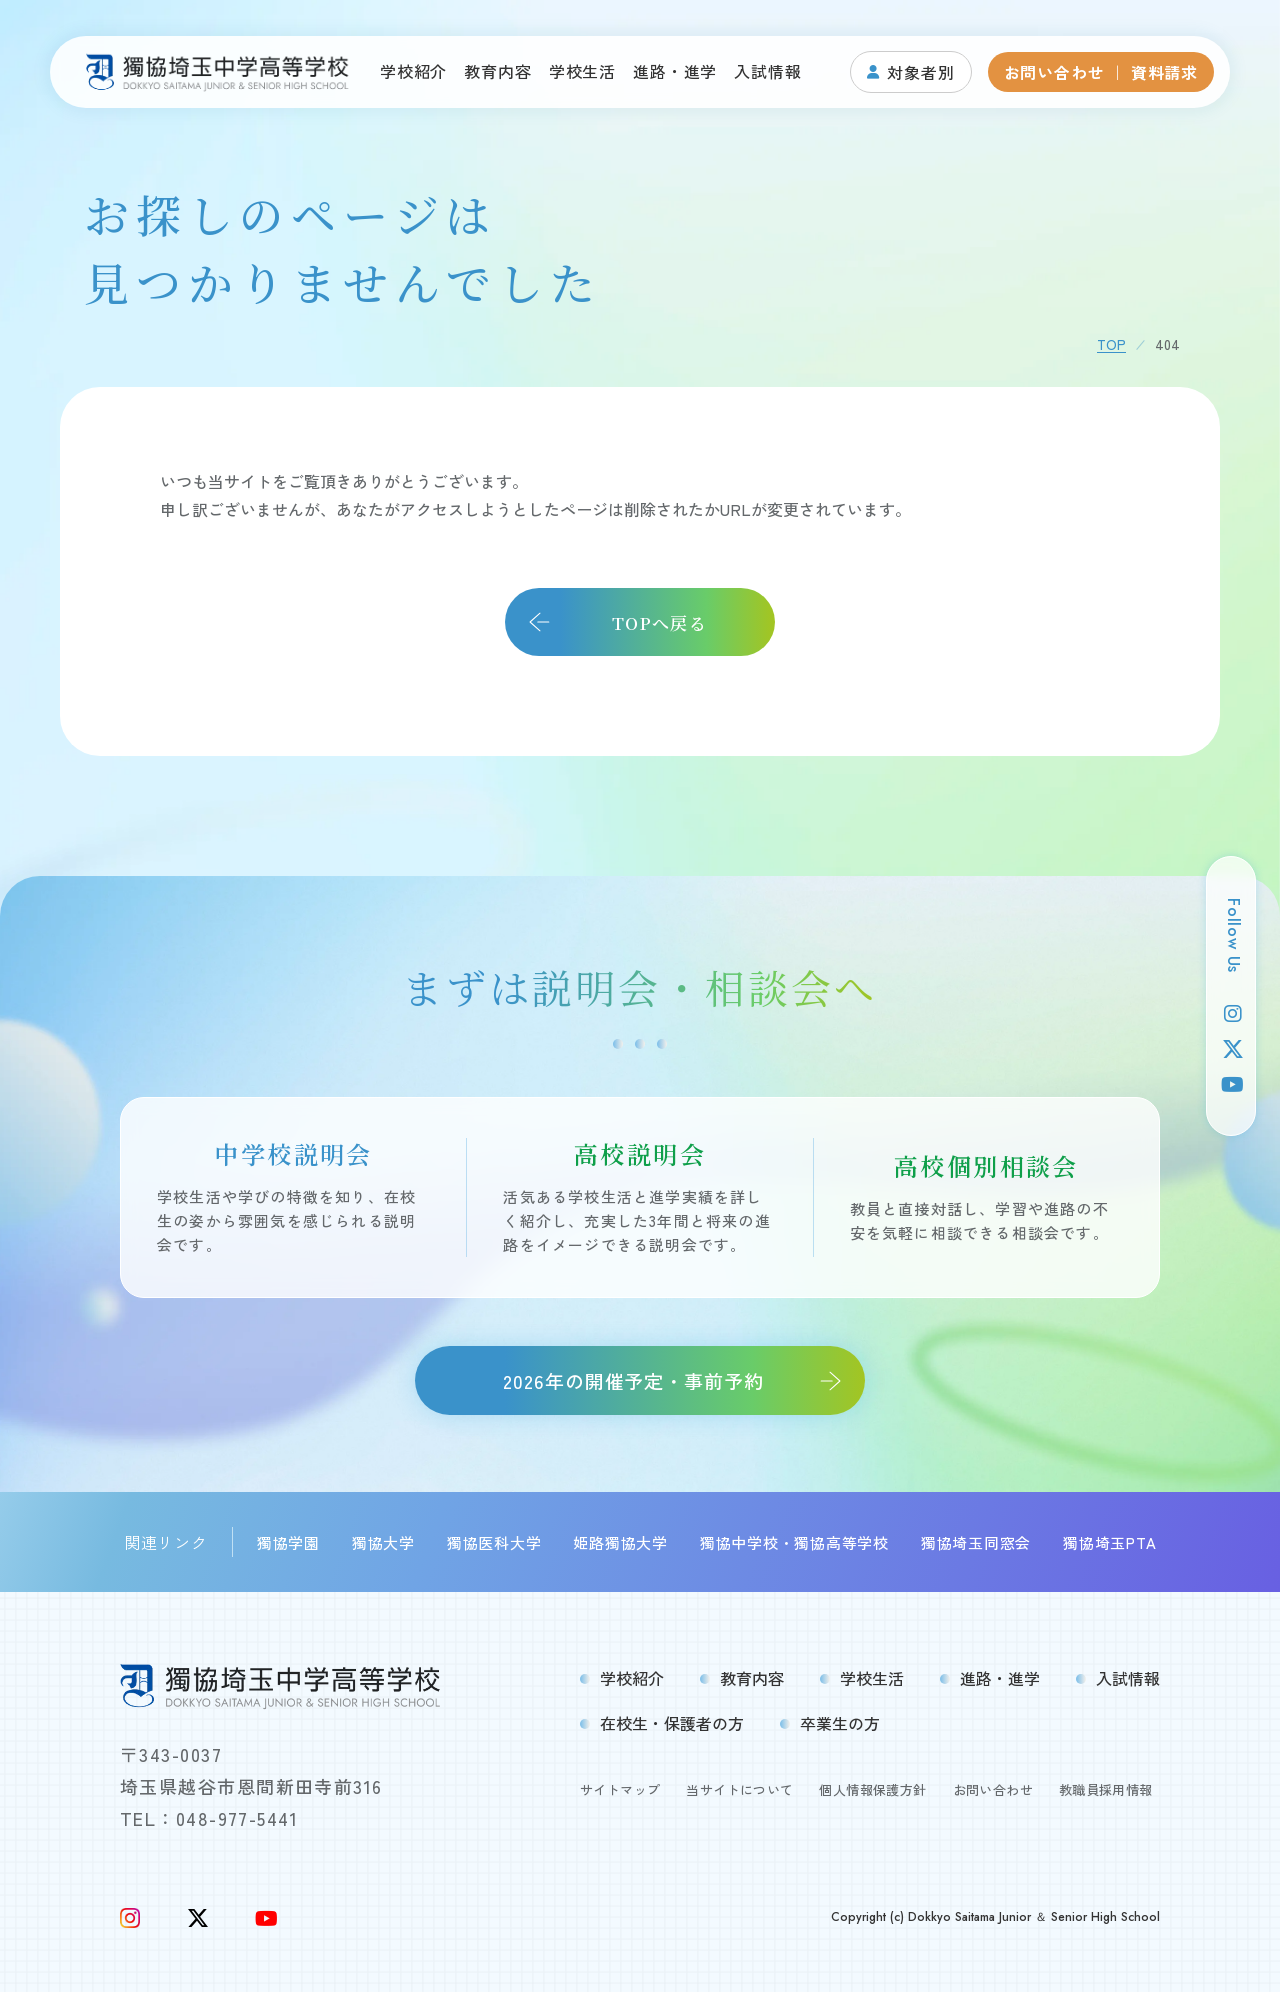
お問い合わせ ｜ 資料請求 (1101, 72)
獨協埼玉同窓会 (976, 1542)
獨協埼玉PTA (1109, 1542)
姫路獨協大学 (620, 1542)
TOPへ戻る (659, 622)
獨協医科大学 (494, 1542)
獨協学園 (288, 1542)
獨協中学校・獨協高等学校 (794, 1542)
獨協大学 (383, 1542)
